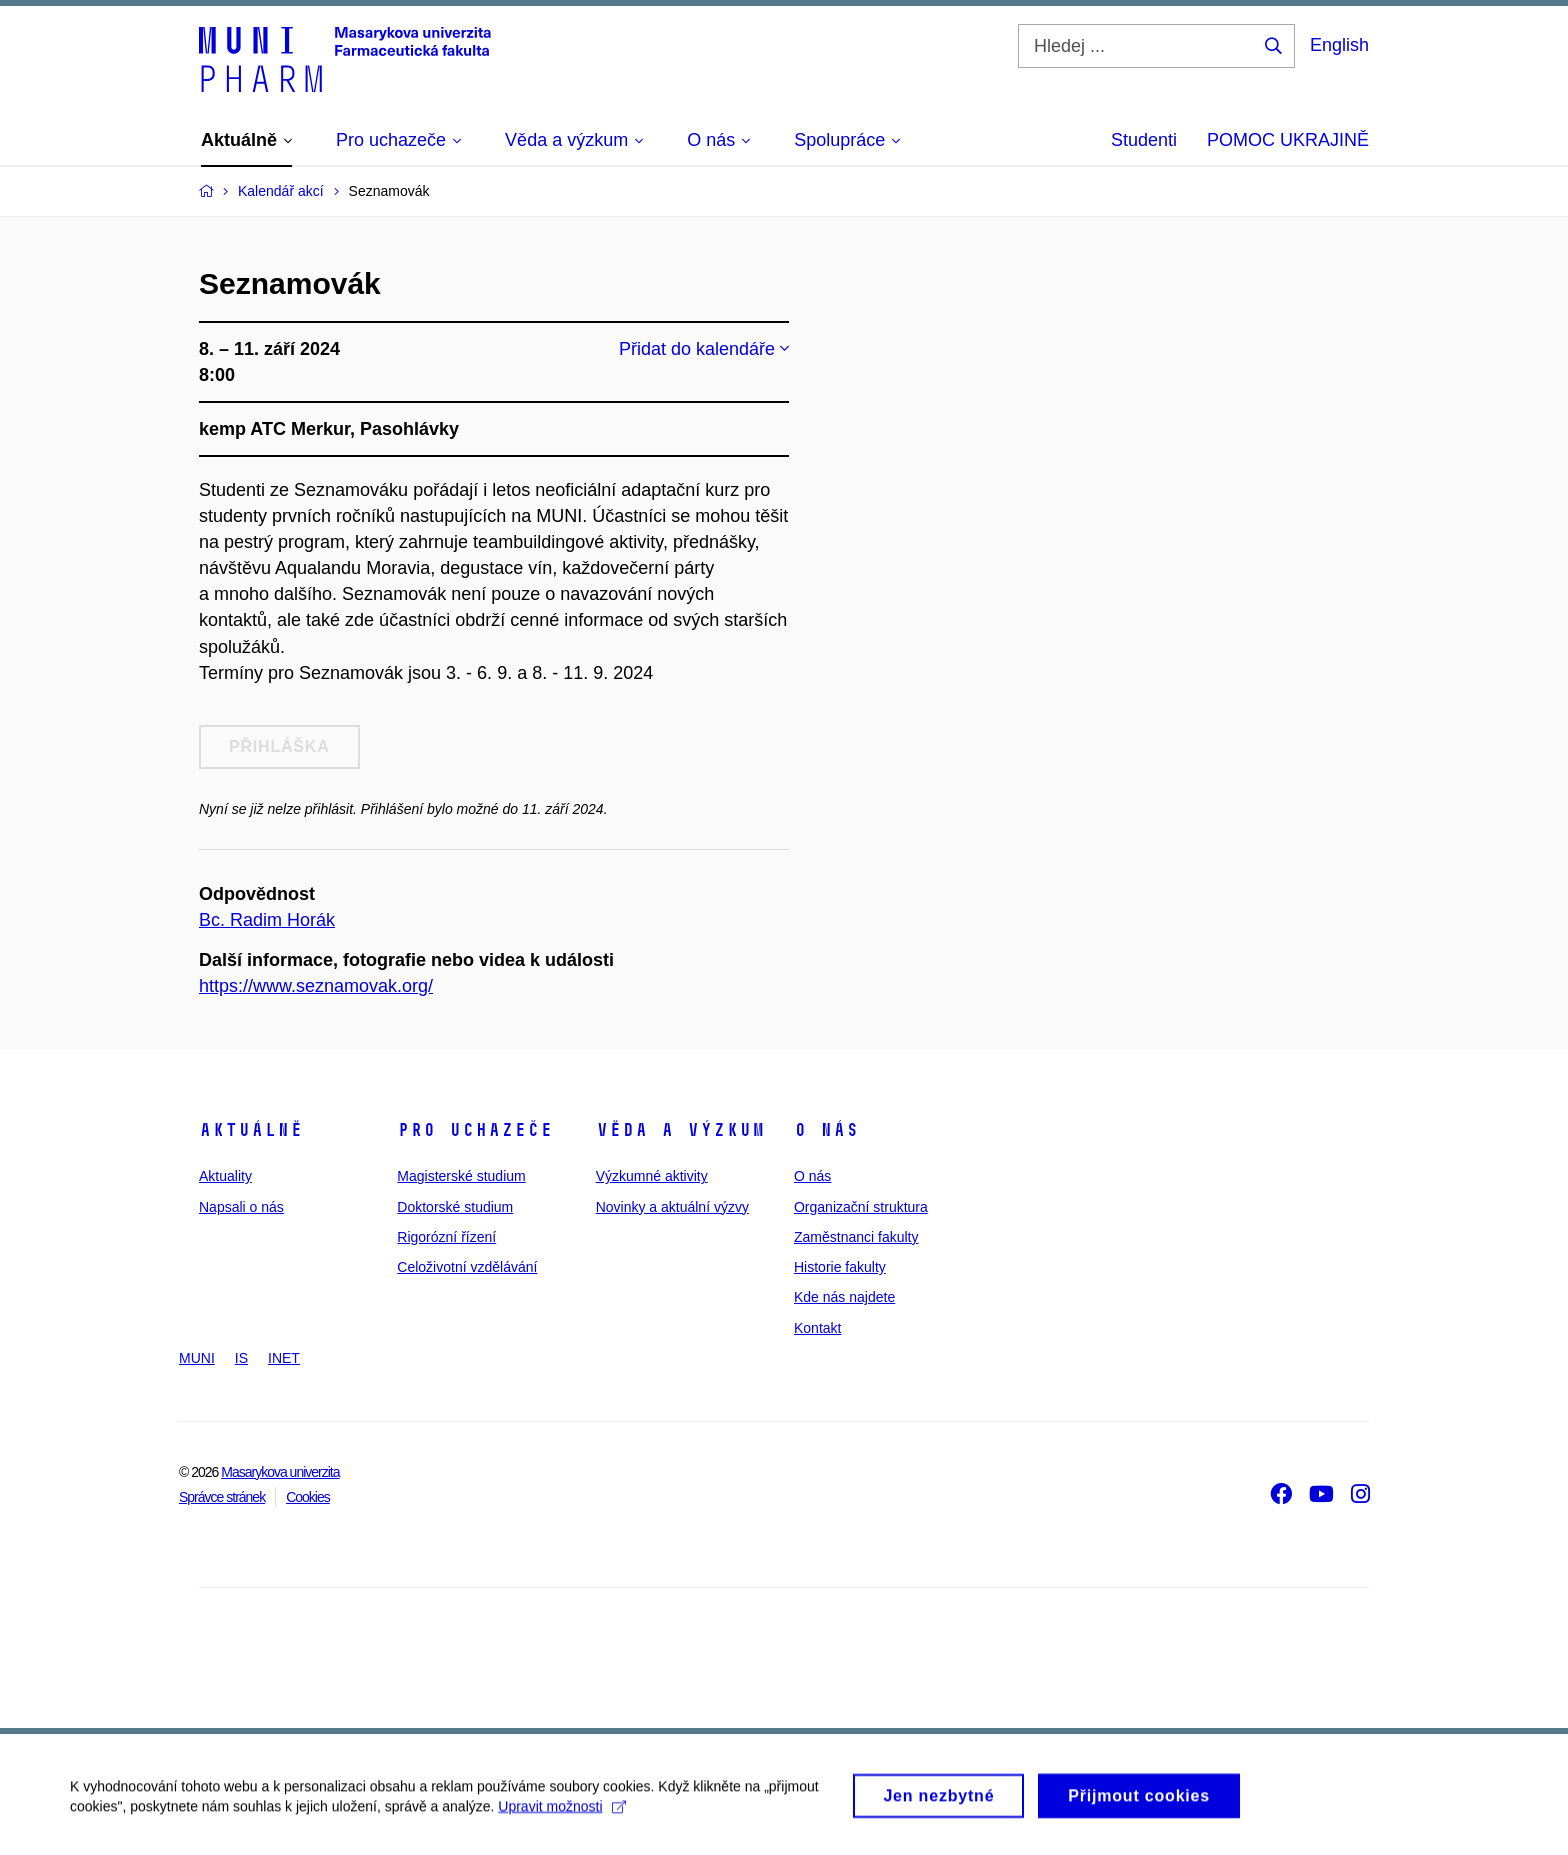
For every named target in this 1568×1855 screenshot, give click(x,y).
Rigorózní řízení (446, 1237)
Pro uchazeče (475, 1130)
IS (241, 1358)
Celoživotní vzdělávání (467, 1267)
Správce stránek (222, 1497)
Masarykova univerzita (280, 1472)
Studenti (1144, 140)
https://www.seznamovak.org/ (316, 986)
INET (284, 1358)
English (1339, 45)
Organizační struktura (861, 1207)
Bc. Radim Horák (267, 920)
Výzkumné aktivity (652, 1176)
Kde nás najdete (844, 1297)
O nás (826, 1130)
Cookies (308, 1497)
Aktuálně (251, 1130)
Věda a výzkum (680, 1130)
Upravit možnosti (561, 1815)
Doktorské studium (455, 1207)
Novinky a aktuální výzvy (672, 1207)
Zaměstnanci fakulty (856, 1237)
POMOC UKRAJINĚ (1288, 140)
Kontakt (817, 1328)
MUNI (197, 1358)
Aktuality (225, 1176)
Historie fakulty (840, 1267)
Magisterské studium (461, 1176)
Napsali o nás (241, 1207)
